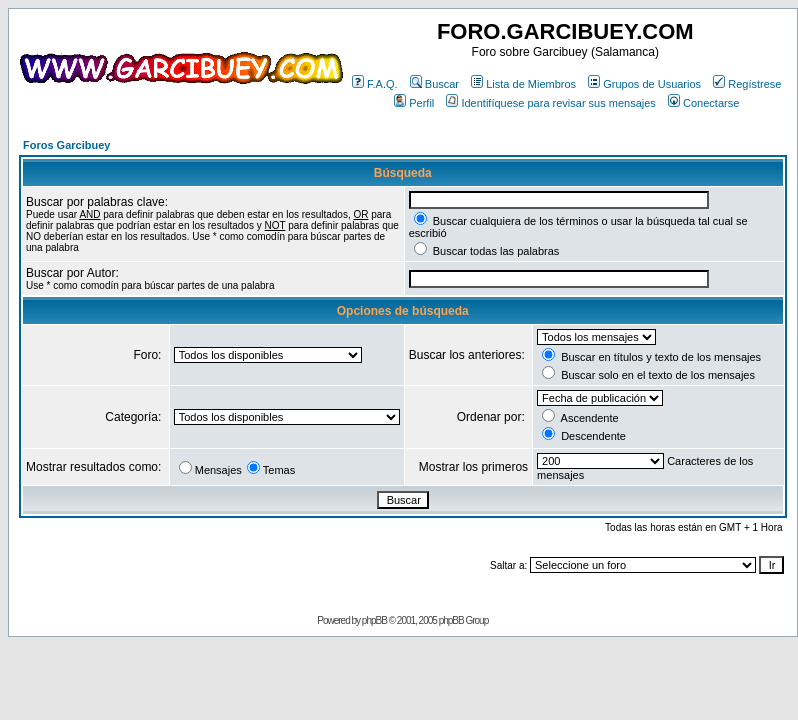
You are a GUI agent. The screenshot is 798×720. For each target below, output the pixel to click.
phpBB (374, 620)
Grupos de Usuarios (644, 84)
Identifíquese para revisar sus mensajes (550, 103)
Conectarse (703, 103)
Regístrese (747, 84)
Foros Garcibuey (66, 145)
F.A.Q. (375, 84)
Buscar (434, 84)
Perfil (414, 103)
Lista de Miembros (523, 84)
